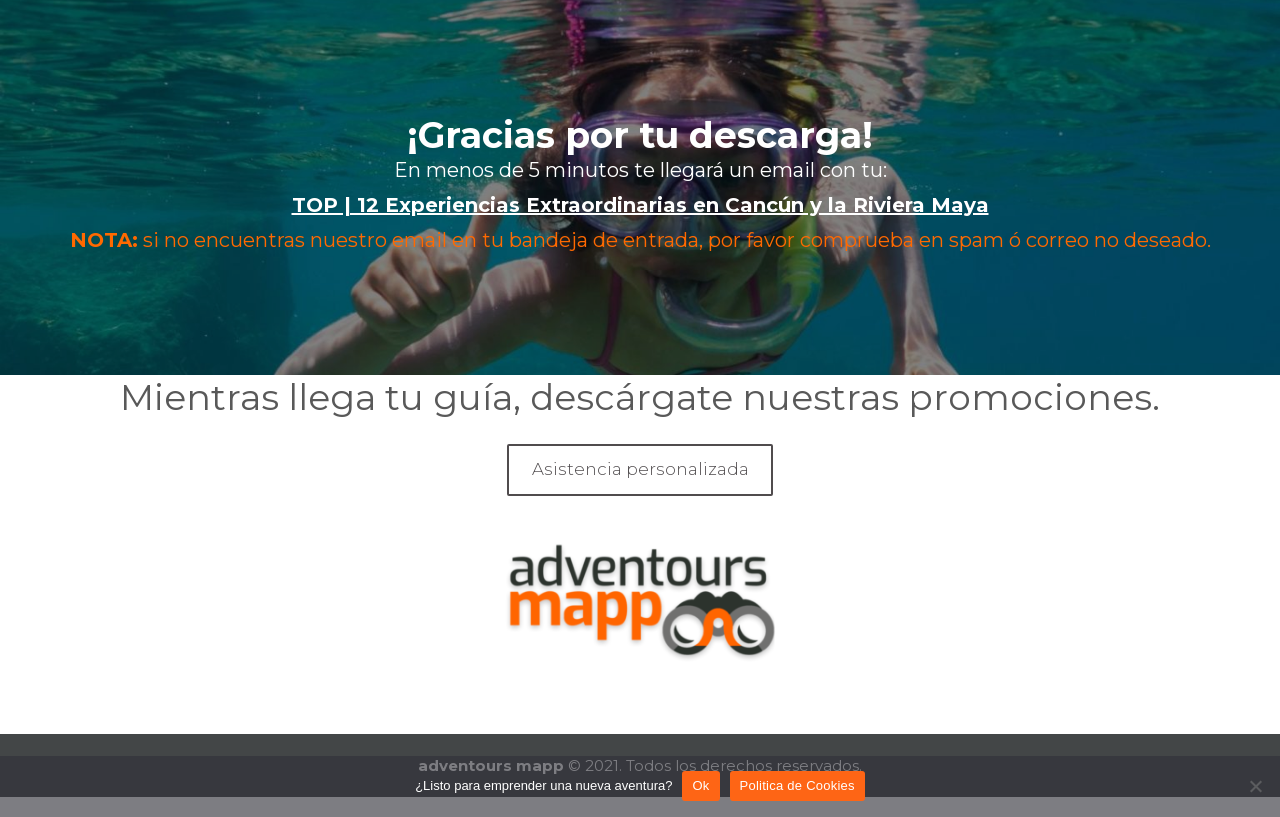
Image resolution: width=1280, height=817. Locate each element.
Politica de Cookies (797, 785)
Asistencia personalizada (640, 469)
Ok (700, 785)
